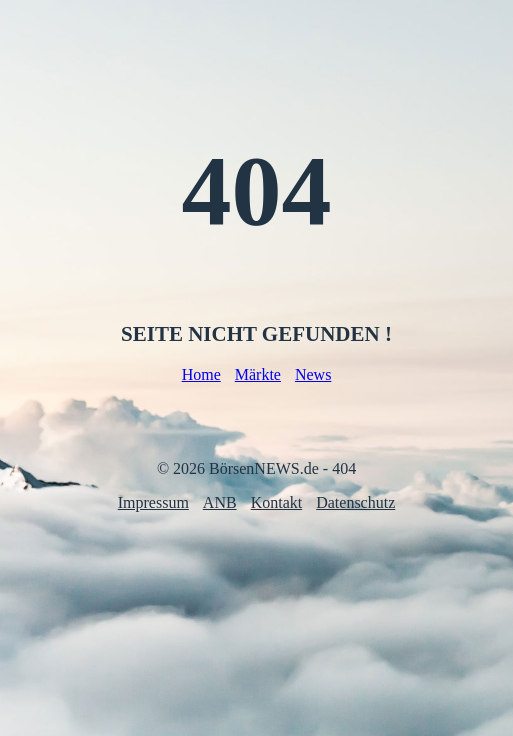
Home (201, 374)
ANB (220, 502)
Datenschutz (355, 502)
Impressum (153, 502)
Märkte (258, 374)
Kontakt (277, 502)
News (313, 374)
